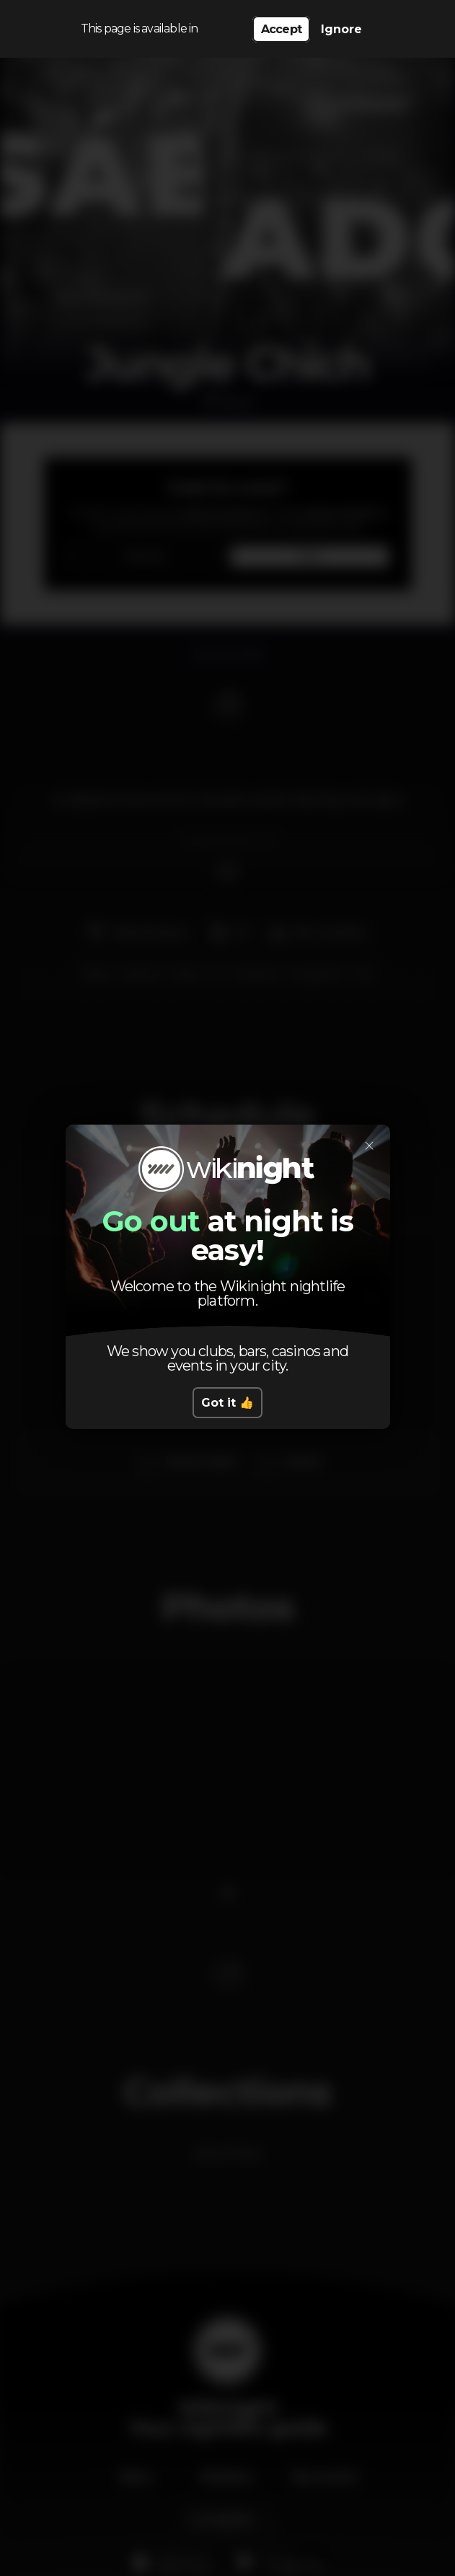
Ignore (341, 29)
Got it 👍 (227, 1403)
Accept (281, 29)
